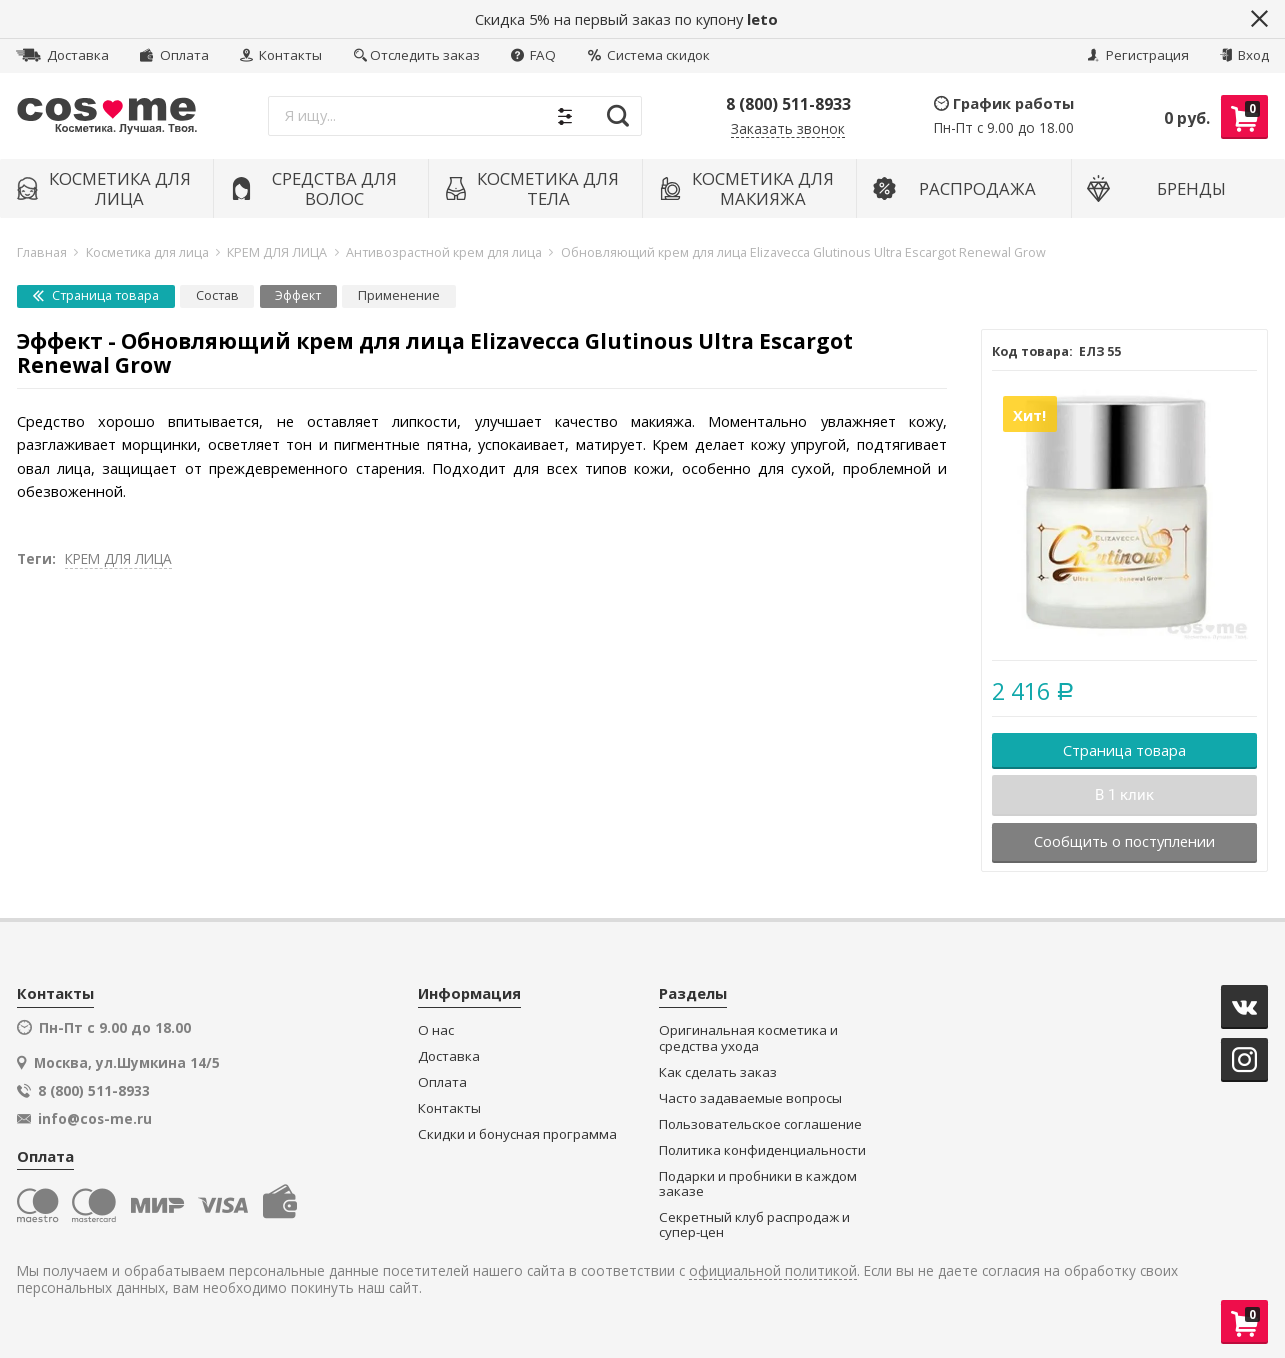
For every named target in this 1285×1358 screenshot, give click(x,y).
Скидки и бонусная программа (517, 1134)
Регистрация (1138, 55)
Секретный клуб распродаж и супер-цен (754, 1225)
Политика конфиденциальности (762, 1150)
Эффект (298, 295)
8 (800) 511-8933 (788, 104)
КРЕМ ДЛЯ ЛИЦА (118, 558)
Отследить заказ (417, 55)
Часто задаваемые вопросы (750, 1098)
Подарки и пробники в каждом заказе (758, 1184)
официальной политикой (773, 1271)
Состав (217, 295)
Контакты (281, 55)
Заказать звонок (788, 129)
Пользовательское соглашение (760, 1124)
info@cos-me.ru (95, 1119)
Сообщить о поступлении (1124, 841)
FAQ (533, 55)
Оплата (174, 55)
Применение (399, 295)
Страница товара (96, 295)
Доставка (62, 55)
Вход (1244, 55)
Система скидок (649, 55)
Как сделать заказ (718, 1072)
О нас (436, 1030)
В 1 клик (1124, 795)
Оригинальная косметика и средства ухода (748, 1038)
